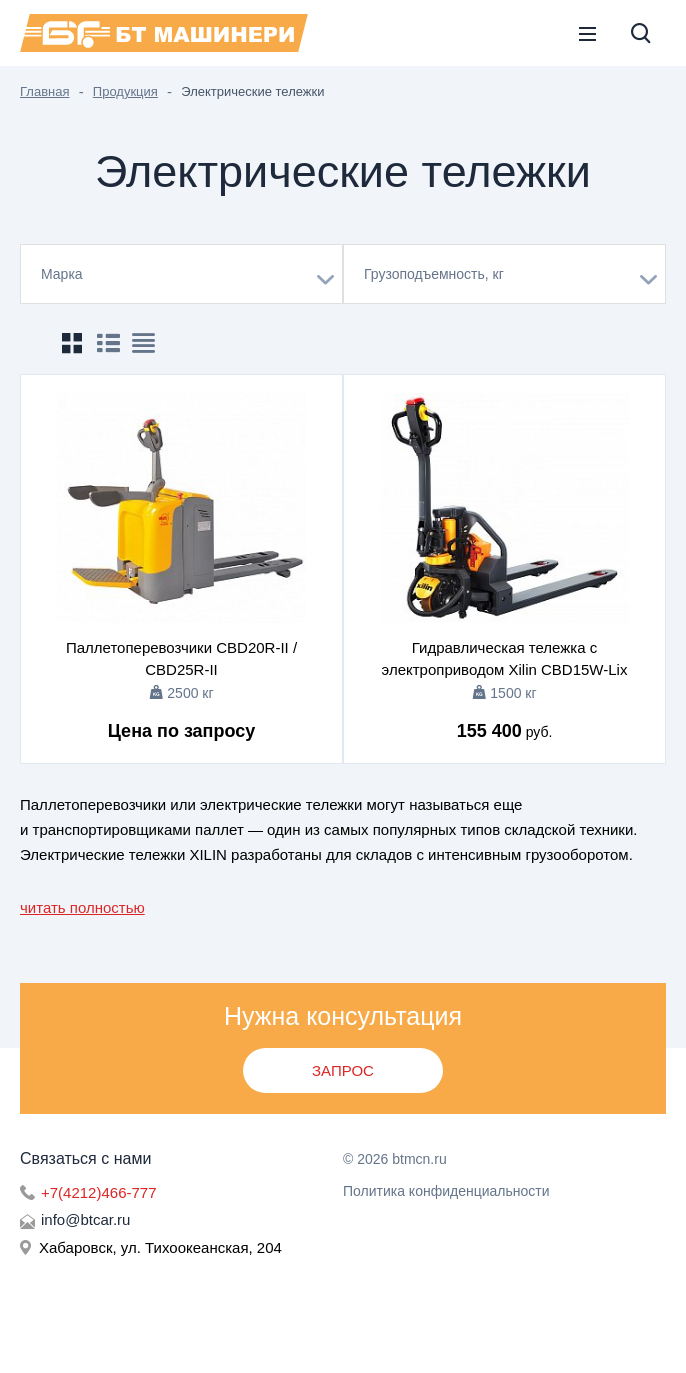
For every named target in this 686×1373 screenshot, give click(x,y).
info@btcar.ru (85, 1219)
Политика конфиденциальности (446, 1191)
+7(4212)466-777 (99, 1192)
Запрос (343, 1070)
